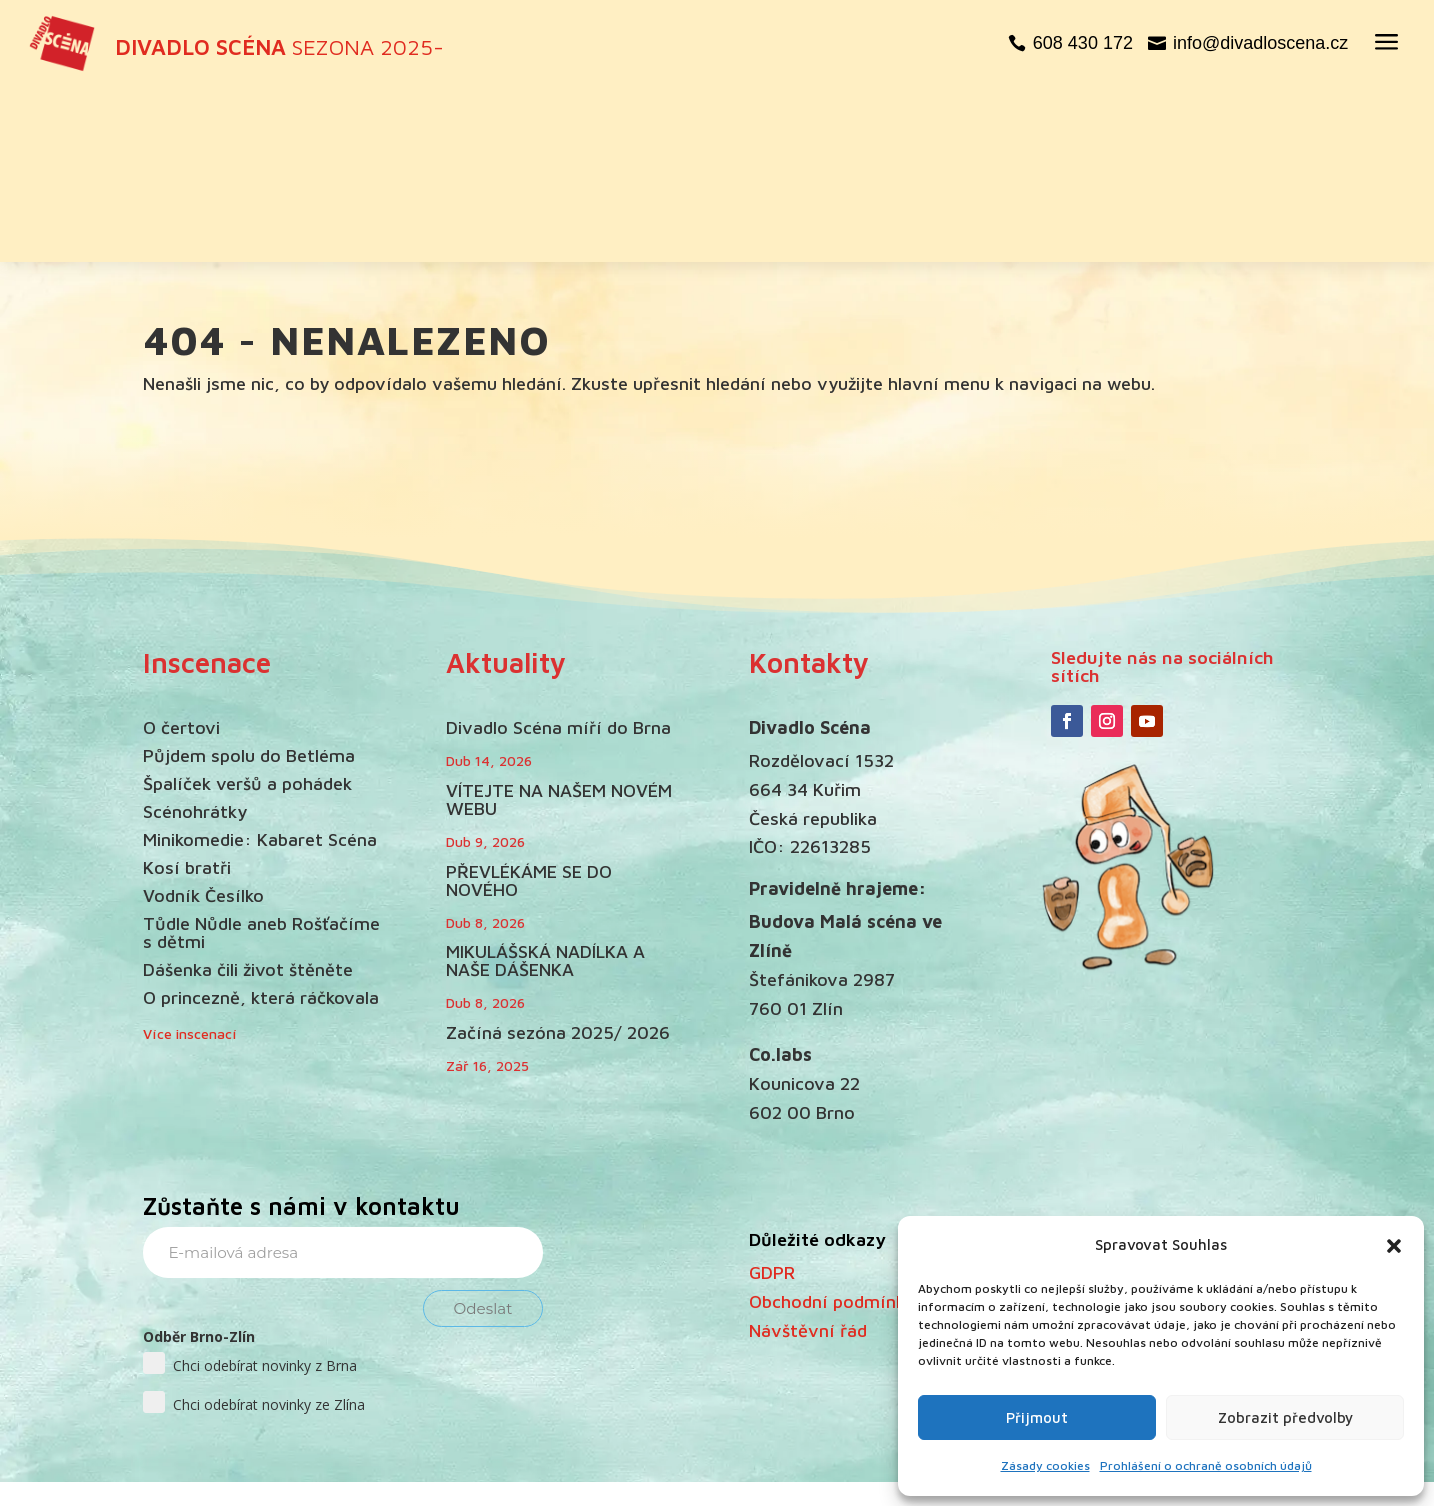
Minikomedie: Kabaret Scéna (260, 669)
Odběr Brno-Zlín (199, 1166)
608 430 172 (1083, 43)
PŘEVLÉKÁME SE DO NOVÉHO (529, 710)
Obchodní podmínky (832, 1131)
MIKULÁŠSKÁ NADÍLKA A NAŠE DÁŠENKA (545, 790)
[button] (1394, 1246)
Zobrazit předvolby (1285, 1417)
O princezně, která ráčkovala (261, 827)
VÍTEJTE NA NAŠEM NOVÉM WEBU (559, 629)
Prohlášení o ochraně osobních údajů (1206, 1465)
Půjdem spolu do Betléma (249, 585)
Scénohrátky (195, 641)
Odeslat (483, 1138)
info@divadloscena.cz (1260, 43)
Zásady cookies (1045, 1465)
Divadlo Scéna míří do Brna (558, 557)
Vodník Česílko (203, 725)
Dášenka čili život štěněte (248, 799)
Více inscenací (190, 862)
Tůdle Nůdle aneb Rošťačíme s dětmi (261, 762)
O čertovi (181, 557)
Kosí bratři (187, 697)
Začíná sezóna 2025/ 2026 (558, 862)
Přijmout (1037, 1417)
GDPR (772, 1102)
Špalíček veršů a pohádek (247, 613)
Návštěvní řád (808, 1159)
